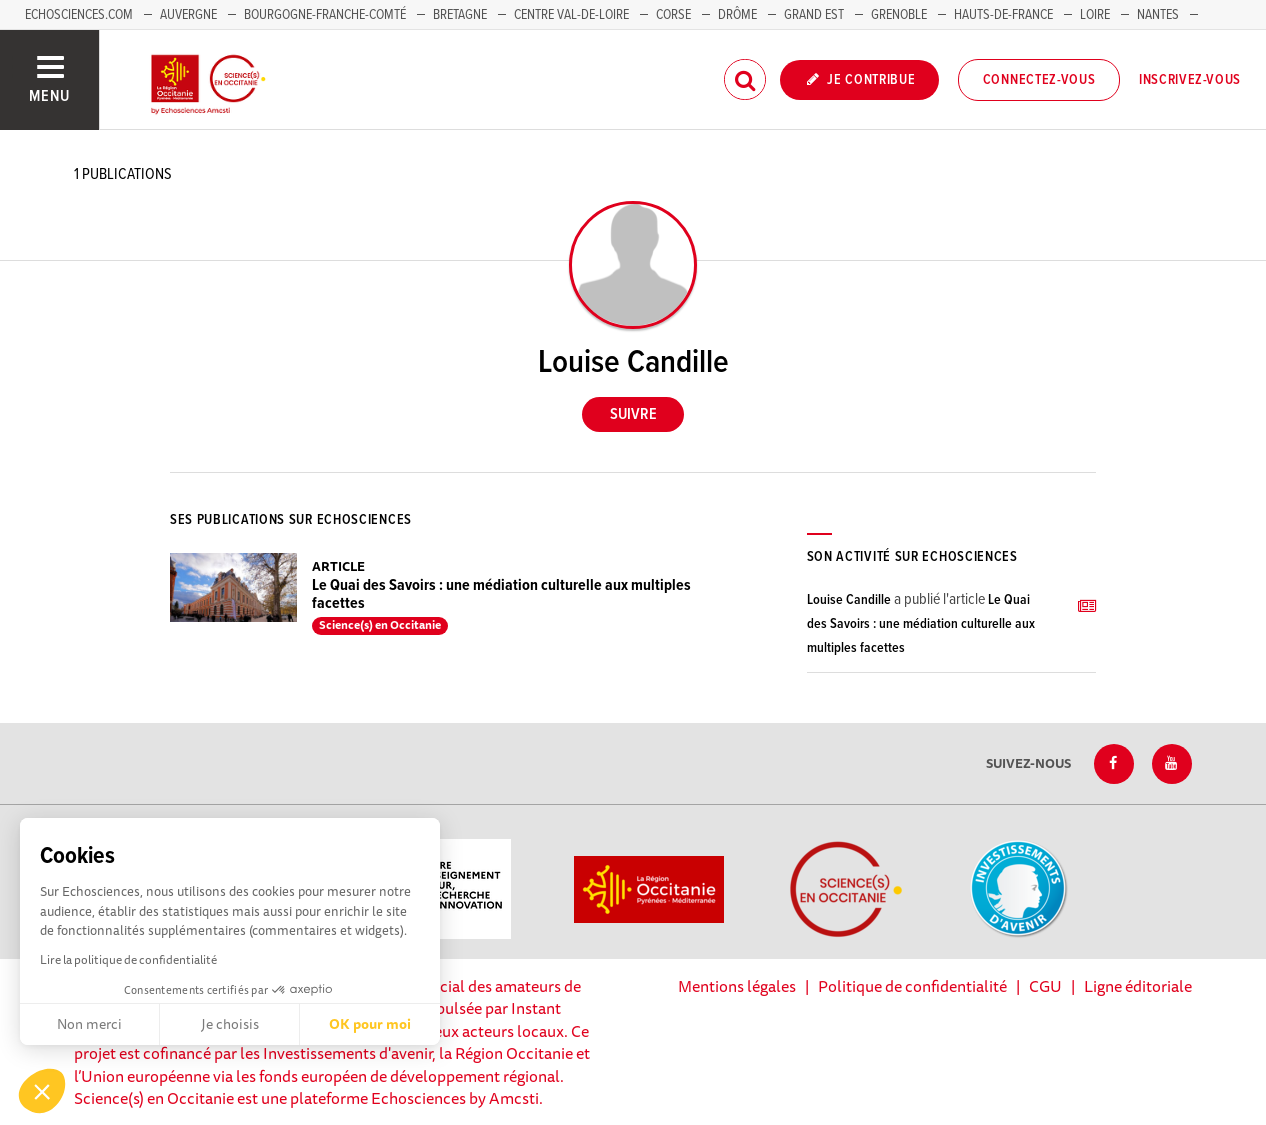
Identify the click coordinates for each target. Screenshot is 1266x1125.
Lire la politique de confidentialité (128, 959)
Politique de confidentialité (912, 986)
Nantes (1158, 15)
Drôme (737, 15)
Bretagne (460, 15)
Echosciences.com (79, 15)
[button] (42, 1091)
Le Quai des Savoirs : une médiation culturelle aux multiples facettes (501, 594)
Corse (673, 15)
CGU (1045, 986)
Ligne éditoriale (1138, 986)
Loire (1095, 15)
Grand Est (814, 15)
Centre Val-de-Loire (571, 15)
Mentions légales (737, 986)
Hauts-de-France (1003, 15)
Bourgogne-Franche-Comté (325, 15)
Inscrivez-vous (1190, 80)
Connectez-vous (1039, 80)
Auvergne (188, 15)
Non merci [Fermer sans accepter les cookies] (89, 1024)
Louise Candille (849, 600)
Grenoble (900, 15)
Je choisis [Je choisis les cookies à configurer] (230, 1024)
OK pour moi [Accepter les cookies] (370, 1024)
